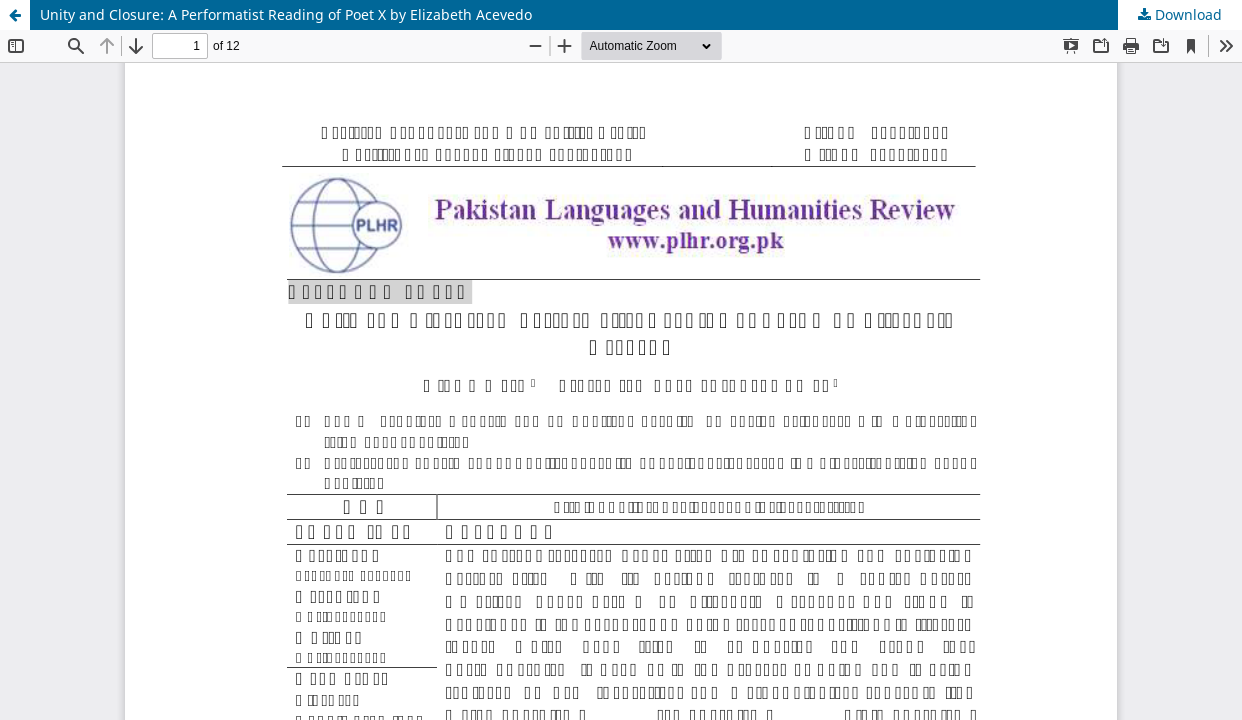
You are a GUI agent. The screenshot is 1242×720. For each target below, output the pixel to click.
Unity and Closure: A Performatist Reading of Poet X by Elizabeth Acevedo (286, 14)
